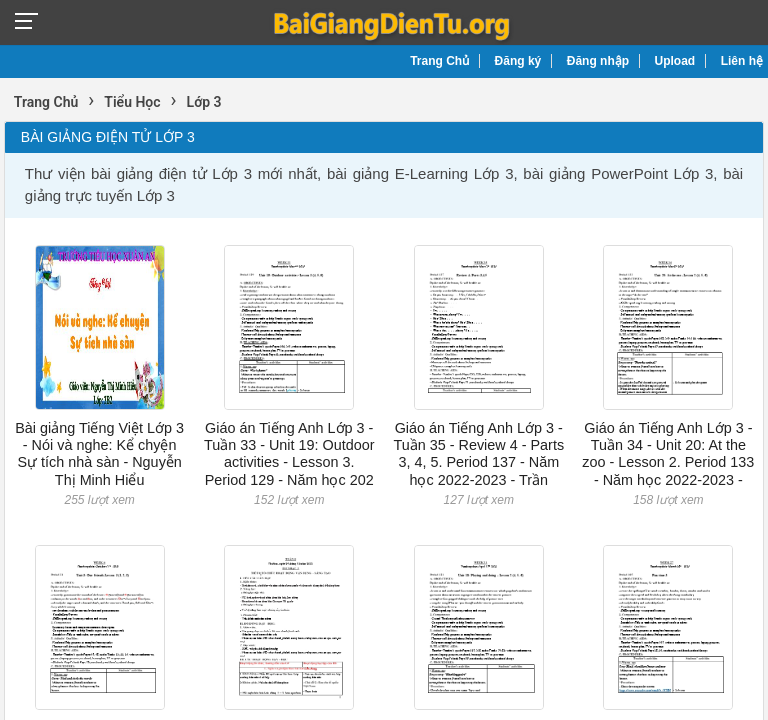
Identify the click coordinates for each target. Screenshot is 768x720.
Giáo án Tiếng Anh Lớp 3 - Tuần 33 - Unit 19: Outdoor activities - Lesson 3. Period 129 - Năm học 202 (289, 454)
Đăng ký (518, 61)
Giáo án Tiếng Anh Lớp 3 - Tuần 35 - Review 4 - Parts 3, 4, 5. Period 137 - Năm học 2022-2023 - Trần (478, 454)
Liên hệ (742, 61)
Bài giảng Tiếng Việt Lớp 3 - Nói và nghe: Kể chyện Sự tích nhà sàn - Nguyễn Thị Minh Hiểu (99, 454)
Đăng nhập (598, 61)
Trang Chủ (439, 61)
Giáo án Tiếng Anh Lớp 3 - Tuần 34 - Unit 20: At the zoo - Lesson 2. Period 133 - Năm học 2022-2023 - (668, 454)
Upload (675, 61)
